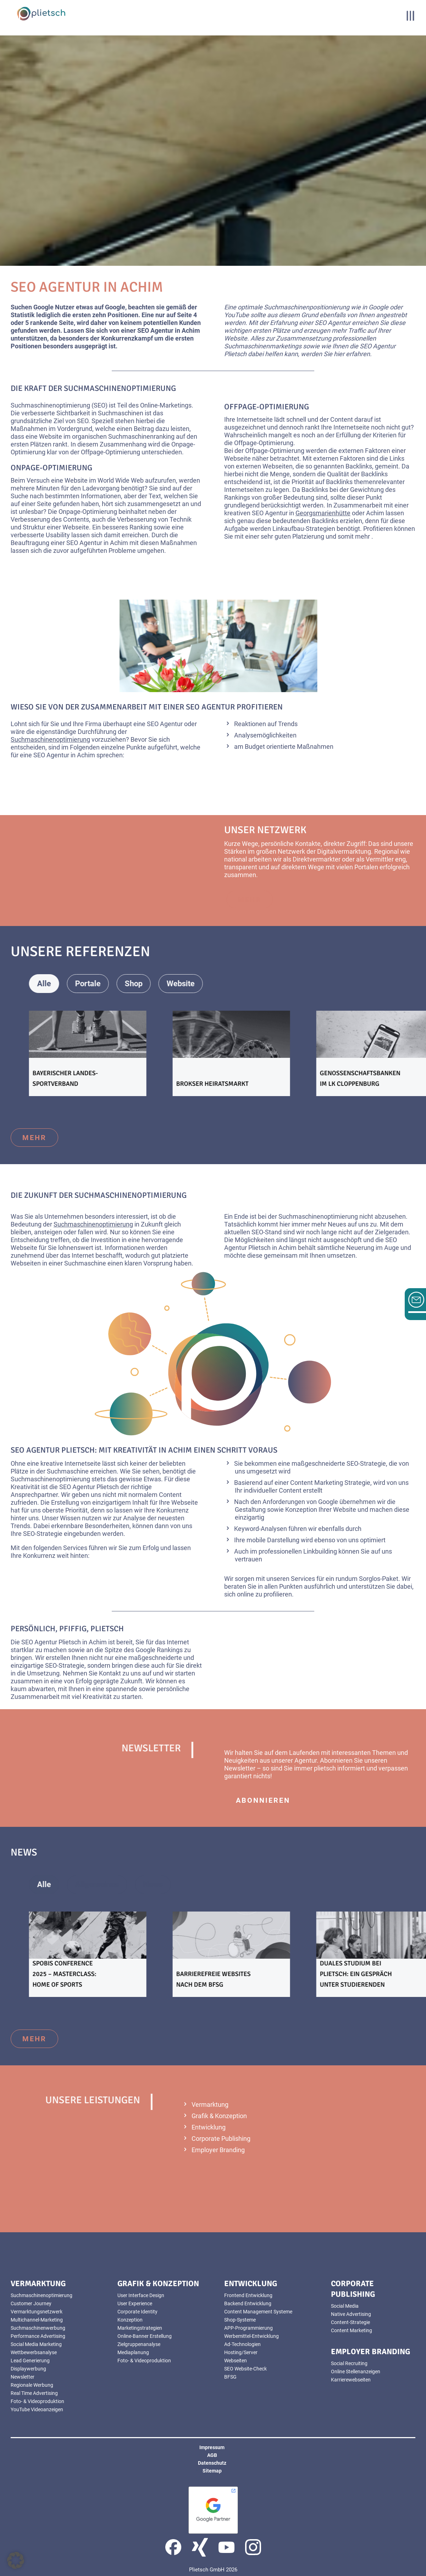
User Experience (134, 2303)
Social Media (345, 2306)
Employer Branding (218, 2150)
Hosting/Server (241, 2352)
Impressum (212, 2447)
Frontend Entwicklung (248, 2295)
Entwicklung (209, 2127)
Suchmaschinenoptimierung (50, 405)
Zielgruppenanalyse (138, 2344)
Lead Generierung (30, 2360)
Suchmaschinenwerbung (38, 2328)
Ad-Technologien (242, 2344)
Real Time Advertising (34, 2393)
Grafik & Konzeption (219, 2116)
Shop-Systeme (240, 2320)
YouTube (236, 315)
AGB (212, 2455)
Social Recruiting (349, 2363)
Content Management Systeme (258, 2311)
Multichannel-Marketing (37, 2320)
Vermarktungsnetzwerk (36, 2311)
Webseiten (235, 2360)
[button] (15, 2560)
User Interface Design (140, 2295)
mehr (34, 1137)
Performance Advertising (38, 2336)
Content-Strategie (350, 2322)
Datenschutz (212, 2463)
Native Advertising (351, 2314)
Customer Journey (31, 2303)
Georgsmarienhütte (322, 513)
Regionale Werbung (32, 2385)
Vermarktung (210, 2104)
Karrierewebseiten (351, 2380)
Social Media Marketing (36, 2344)
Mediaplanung (133, 2352)
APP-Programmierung (248, 2328)
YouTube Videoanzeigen (37, 2409)
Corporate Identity (137, 2311)
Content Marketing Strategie (330, 1482)
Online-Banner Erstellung (144, 2336)
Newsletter (239, 1768)
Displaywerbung (28, 2369)
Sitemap (212, 2471)
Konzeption (301, 1509)
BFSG (230, 2377)
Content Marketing (351, 2330)
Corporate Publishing (221, 2138)
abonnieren (263, 1800)
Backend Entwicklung (247, 2303)
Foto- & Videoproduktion (37, 2401)
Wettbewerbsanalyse (34, 2352)
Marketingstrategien (139, 2328)
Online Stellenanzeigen (355, 2371)
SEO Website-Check (245, 2369)
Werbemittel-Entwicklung (251, 2336)
